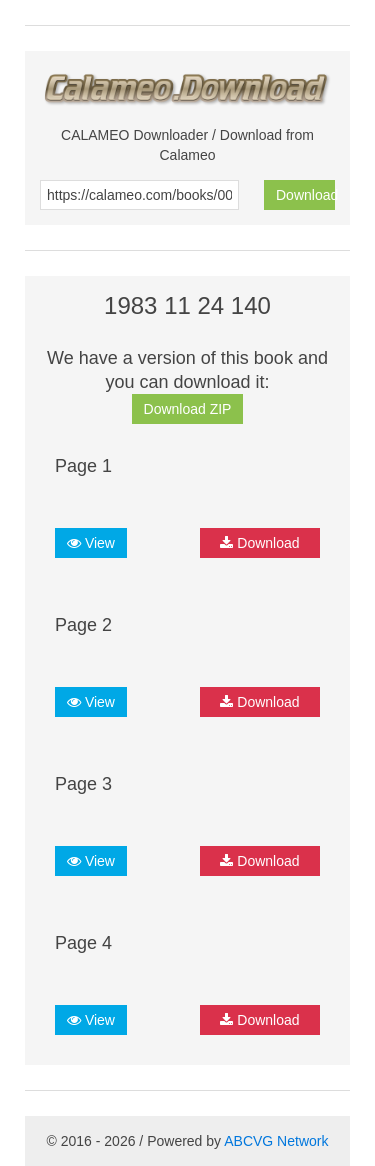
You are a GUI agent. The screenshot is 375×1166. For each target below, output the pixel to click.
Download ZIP (188, 409)
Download (305, 195)
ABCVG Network (276, 1141)
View (91, 543)
